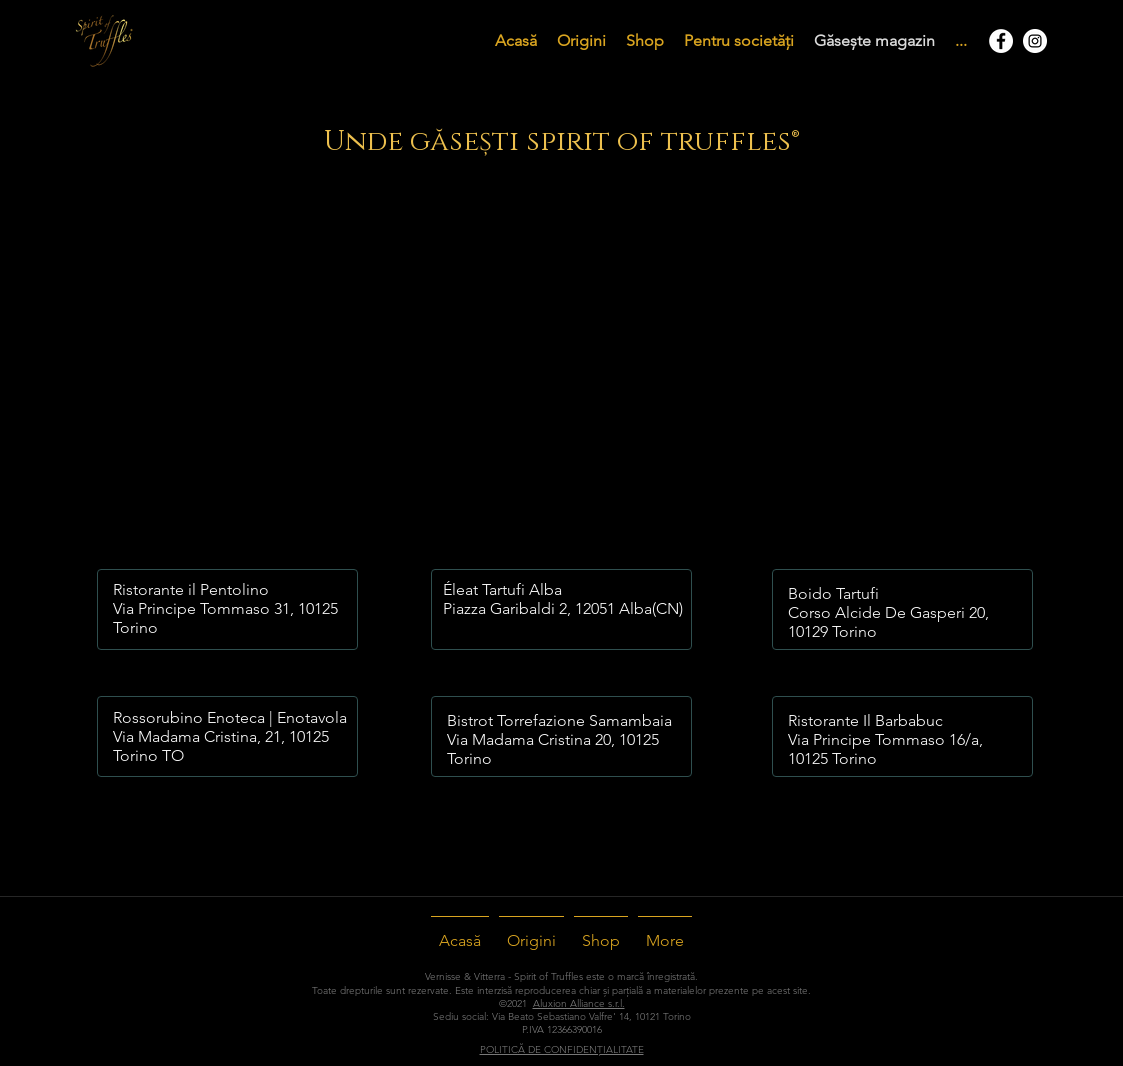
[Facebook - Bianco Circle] (1001, 41)
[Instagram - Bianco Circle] (1035, 41)
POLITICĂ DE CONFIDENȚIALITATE (562, 1049)
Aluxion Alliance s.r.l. (579, 1003)
